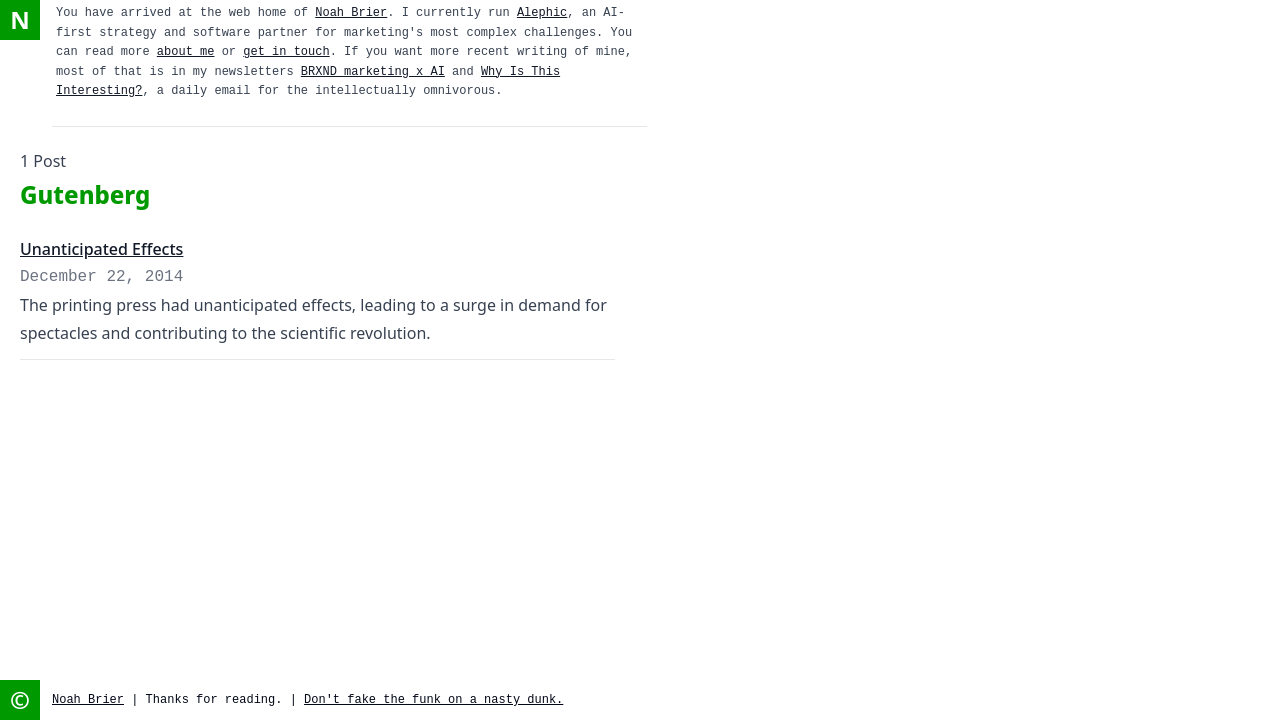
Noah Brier (351, 13)
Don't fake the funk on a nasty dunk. (433, 700)
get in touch (286, 52)
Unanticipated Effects (101, 249)
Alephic (542, 13)
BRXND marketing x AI (373, 72)
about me (186, 52)
